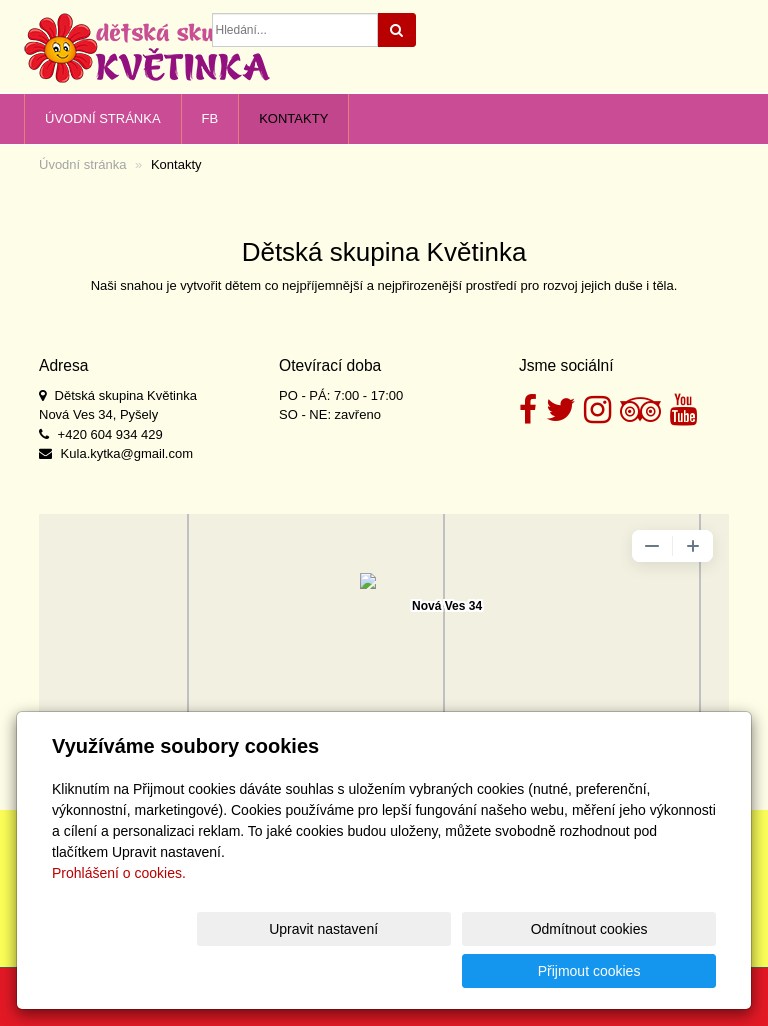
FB (210, 118)
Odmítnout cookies (474, 971)
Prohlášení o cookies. (119, 915)
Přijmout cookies (639, 971)
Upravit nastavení (310, 971)
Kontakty (293, 118)
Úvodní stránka (103, 118)
